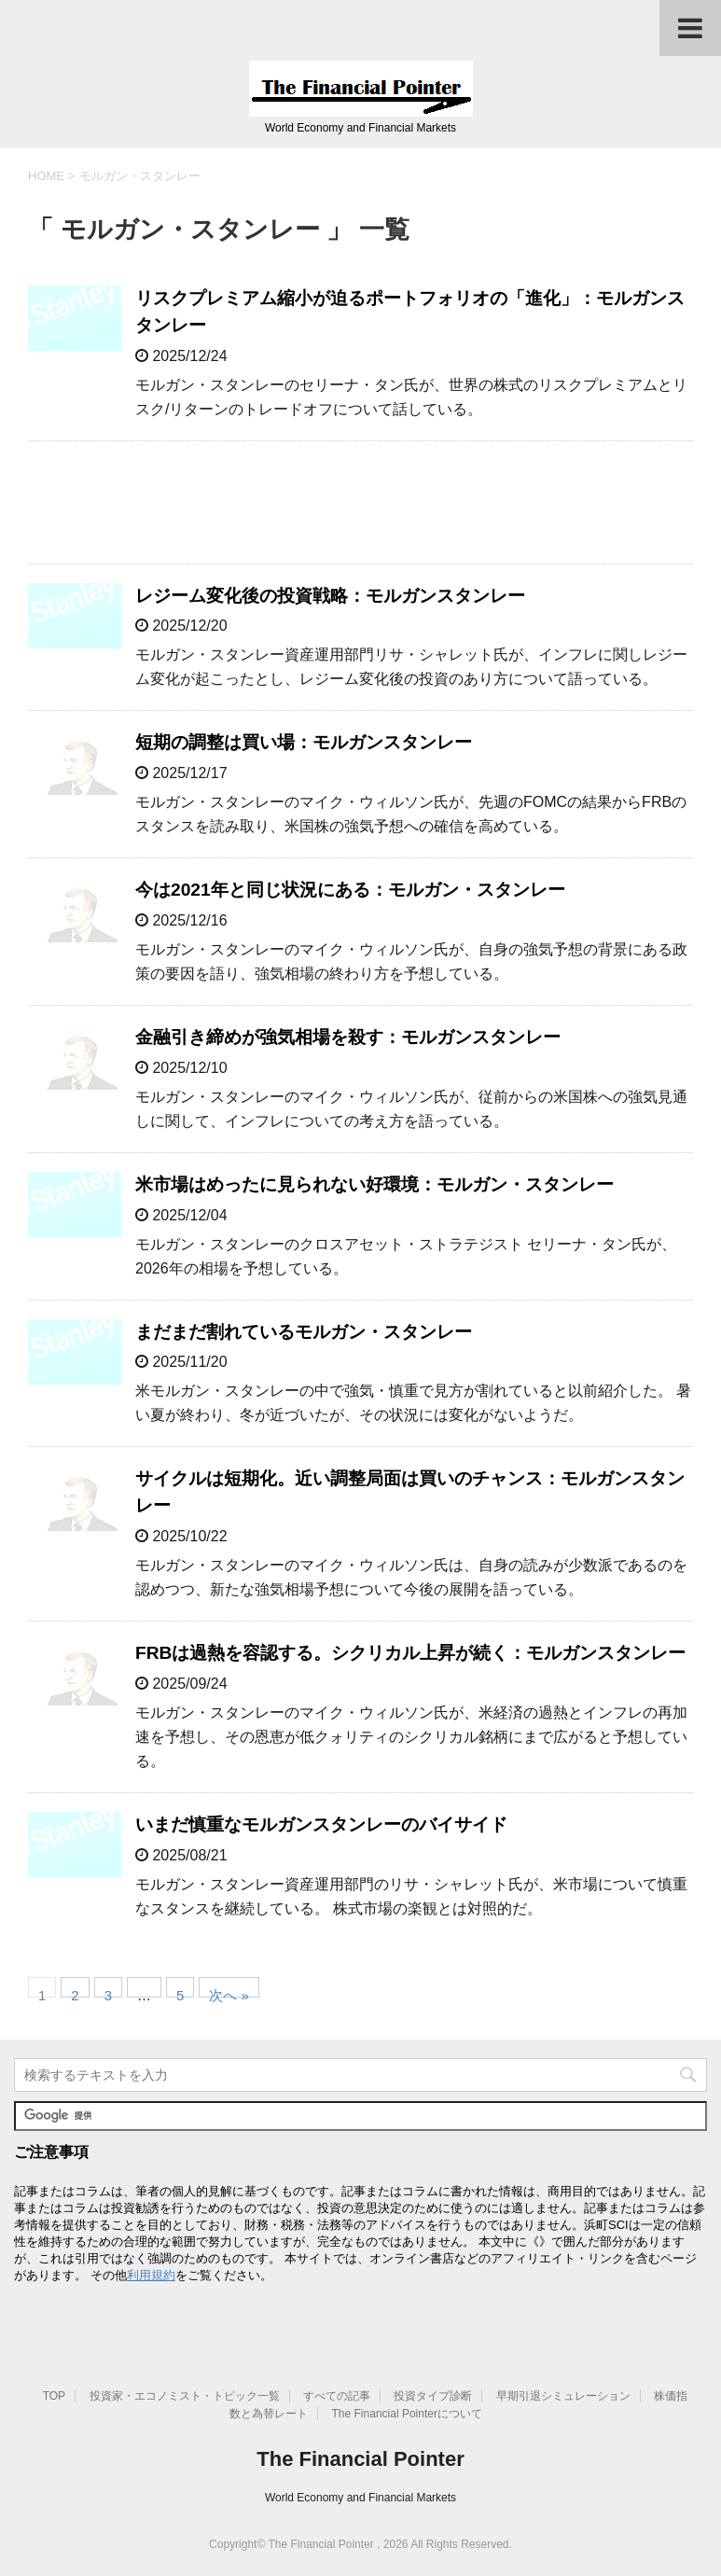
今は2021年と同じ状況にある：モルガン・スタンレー (350, 889)
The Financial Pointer (360, 2459)
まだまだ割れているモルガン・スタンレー (303, 1332)
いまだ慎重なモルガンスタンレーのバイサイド (321, 1824)
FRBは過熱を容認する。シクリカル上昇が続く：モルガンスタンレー (410, 1653)
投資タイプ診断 (433, 2395)
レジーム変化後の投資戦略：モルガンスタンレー (330, 596)
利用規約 (151, 2275)
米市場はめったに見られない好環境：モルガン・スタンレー (374, 1184)
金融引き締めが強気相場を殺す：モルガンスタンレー (348, 1037)
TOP (54, 2395)
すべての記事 (336, 2395)
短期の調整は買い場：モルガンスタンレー (303, 742)
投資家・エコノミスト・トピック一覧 (185, 2395)
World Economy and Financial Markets (360, 2497)
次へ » (229, 1992)
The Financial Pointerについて (407, 2413)
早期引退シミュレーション (563, 2395)
